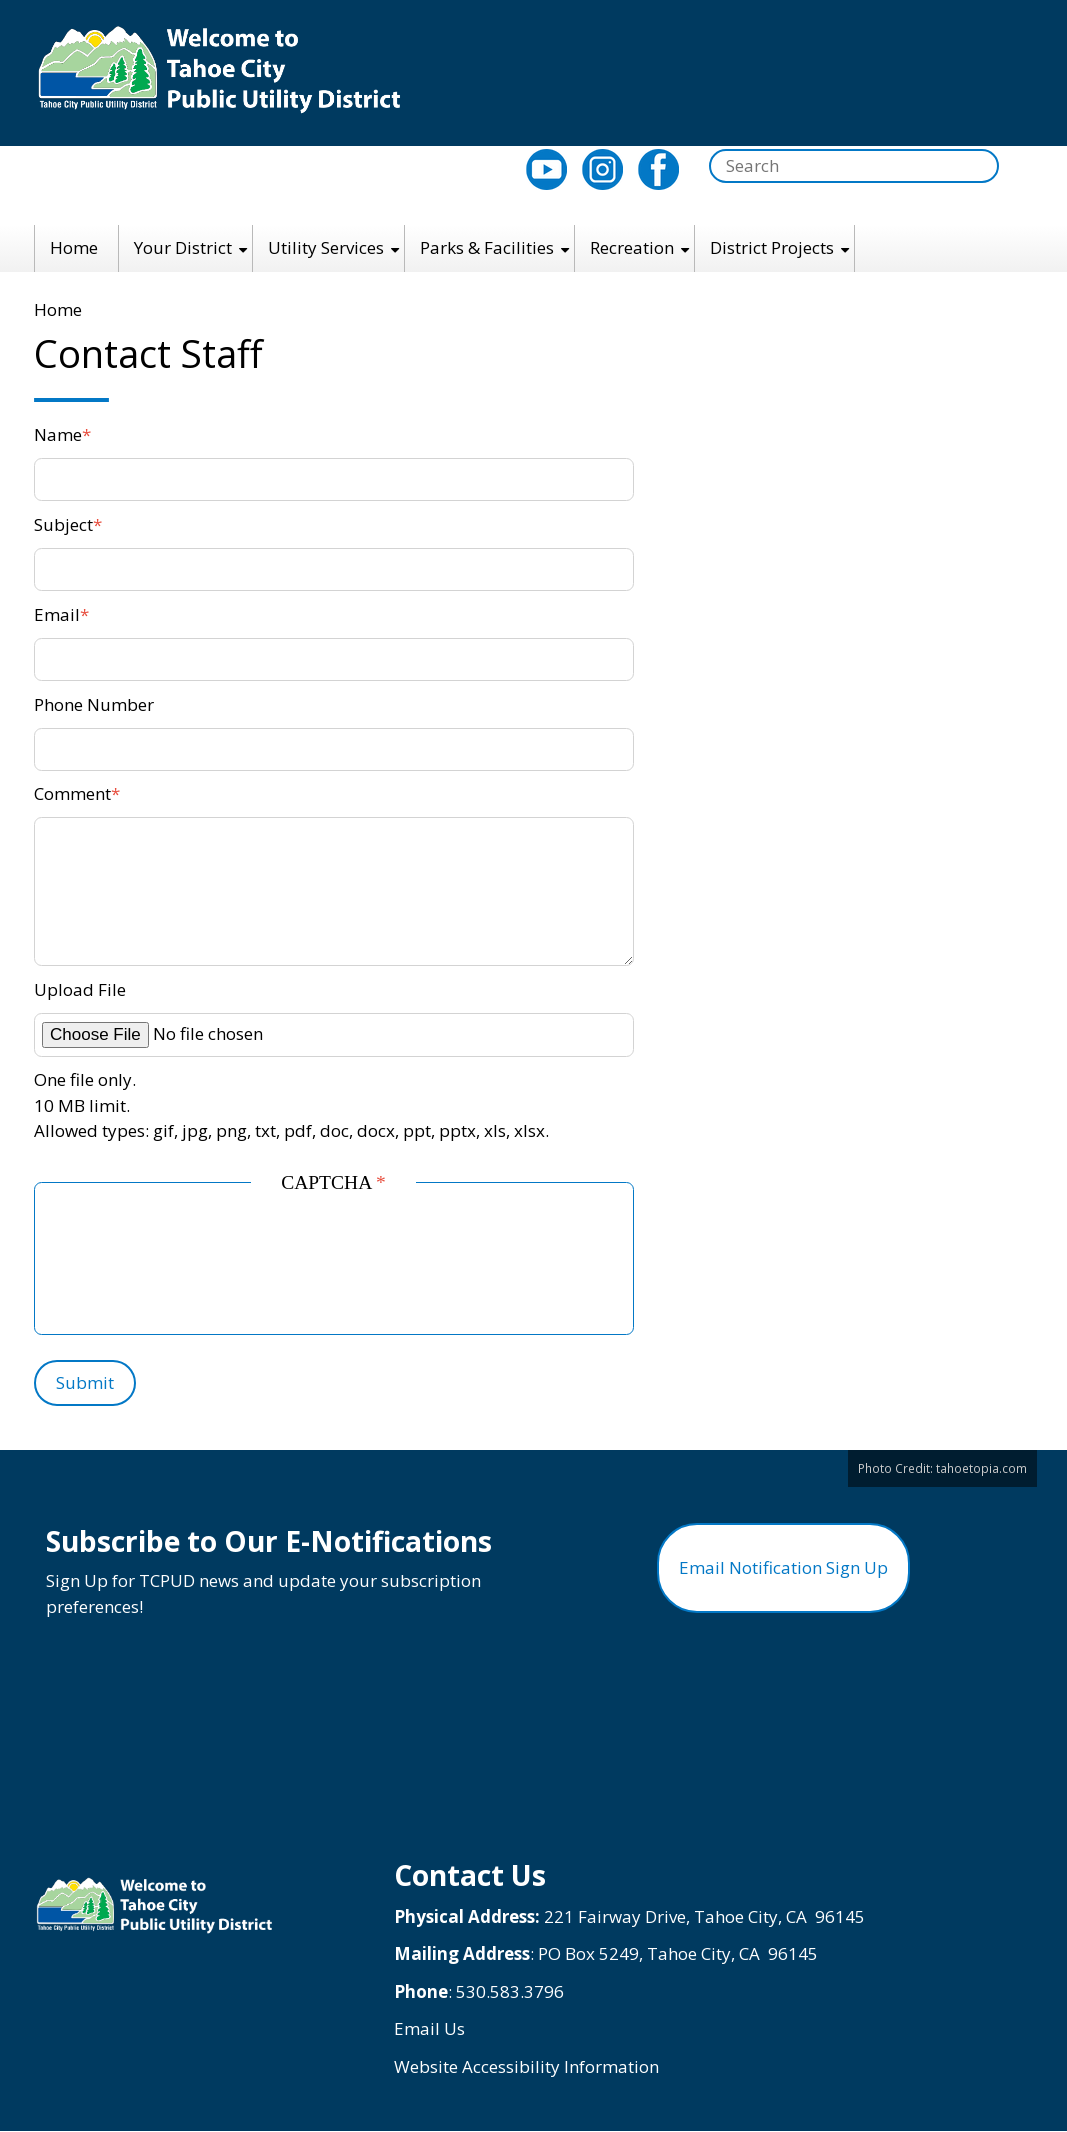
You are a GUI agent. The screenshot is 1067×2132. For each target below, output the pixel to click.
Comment (72, 793)
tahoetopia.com (981, 1468)
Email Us (429, 2028)
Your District (183, 247)
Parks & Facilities (487, 247)
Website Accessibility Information (526, 2066)
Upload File (80, 989)
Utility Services (326, 247)
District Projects (772, 247)
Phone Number (94, 704)
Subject (63, 524)
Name (58, 434)
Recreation (632, 247)
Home (74, 247)
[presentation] (217, 1265)
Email (57, 614)
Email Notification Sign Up (783, 1567)
